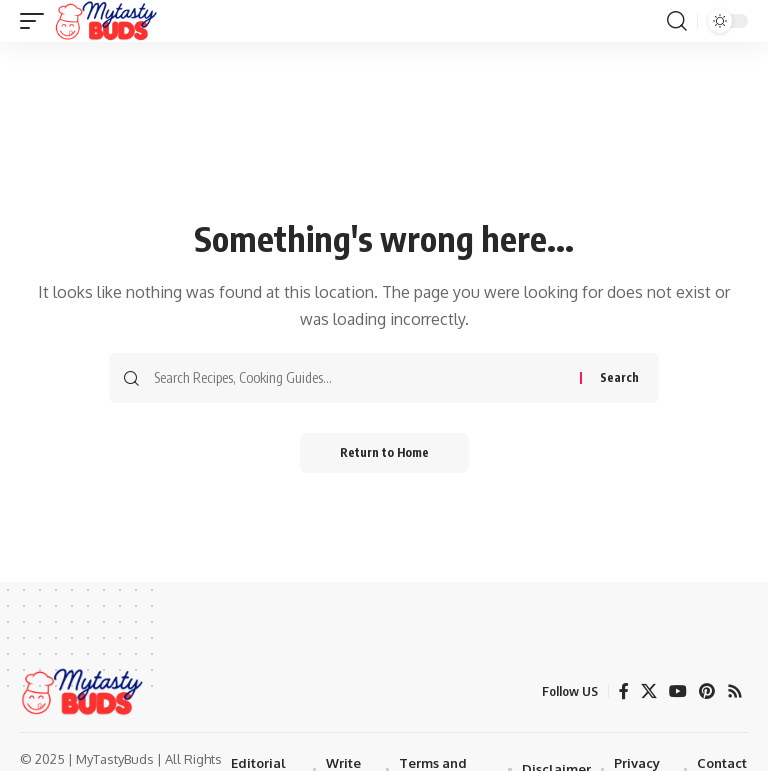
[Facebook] (624, 691)
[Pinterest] (707, 691)
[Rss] (735, 691)
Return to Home (384, 452)
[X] (649, 691)
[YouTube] (678, 691)
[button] (37, 21)
